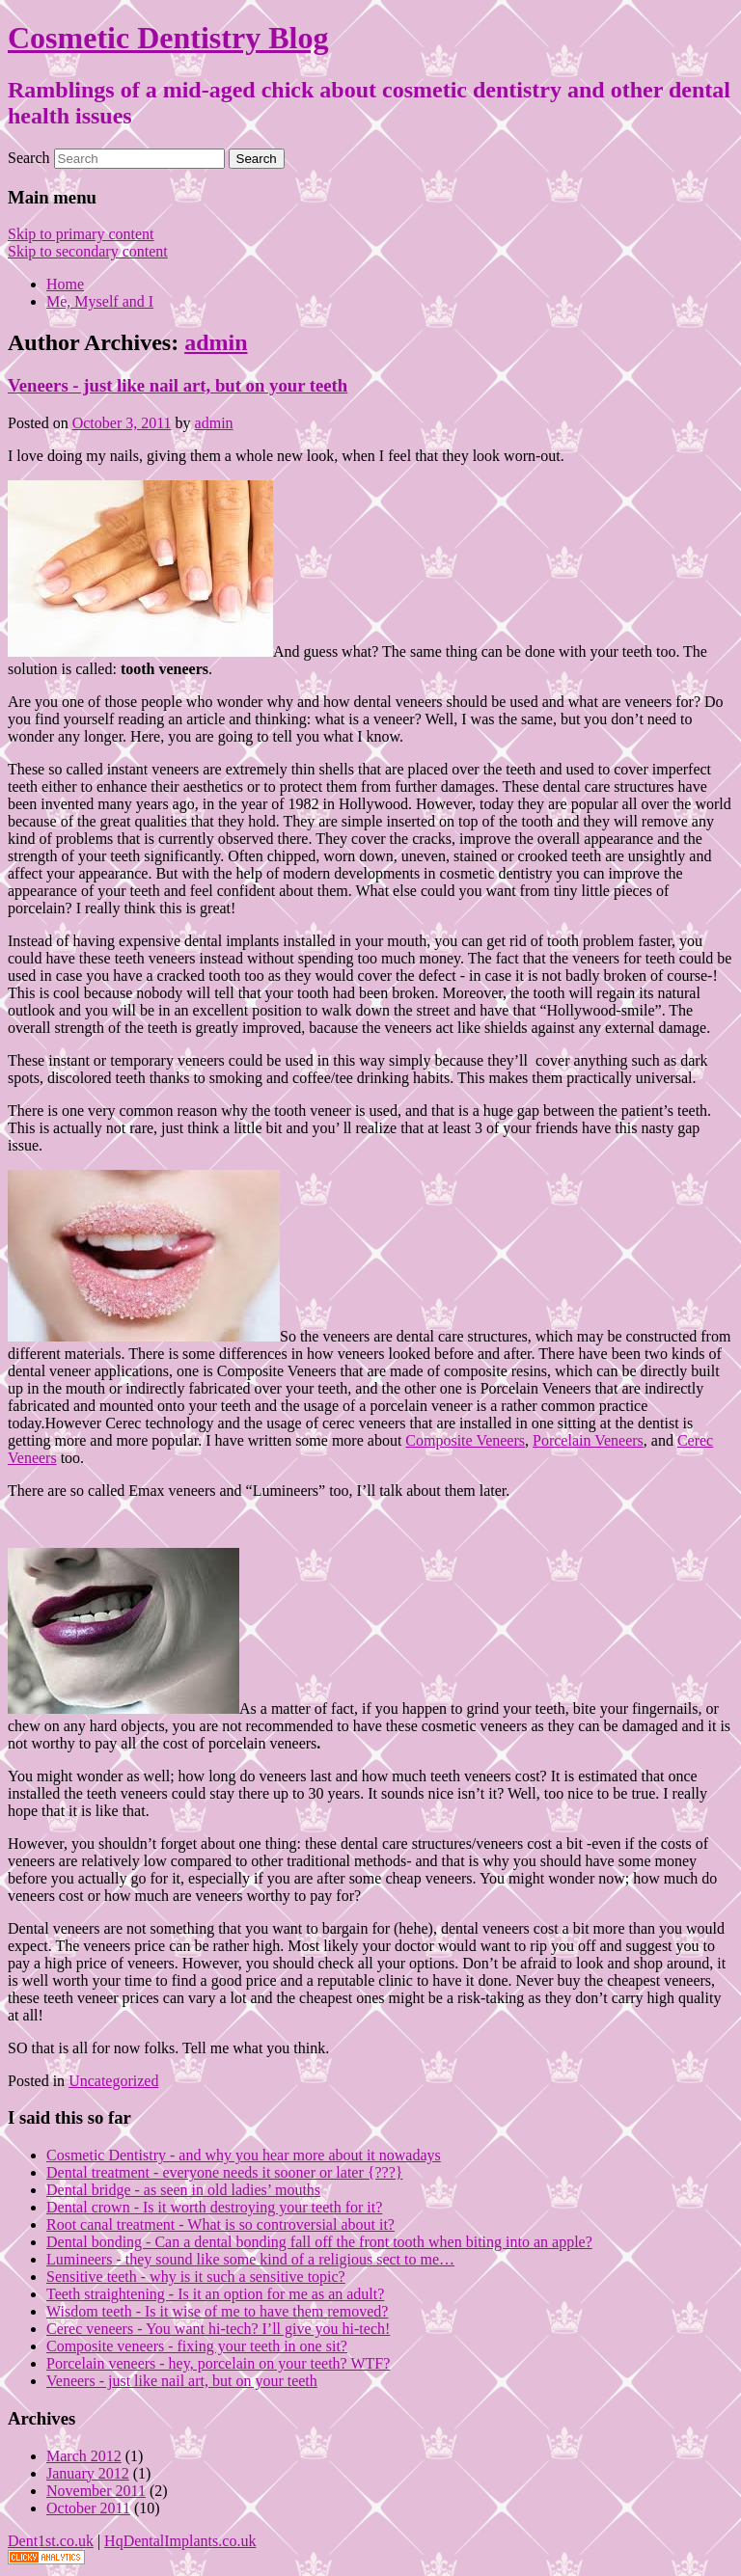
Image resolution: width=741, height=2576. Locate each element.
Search (29, 157)
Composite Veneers (465, 1440)
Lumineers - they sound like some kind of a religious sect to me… (250, 2259)
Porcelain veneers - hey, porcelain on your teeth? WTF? (218, 2363)
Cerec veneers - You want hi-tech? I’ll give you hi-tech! (218, 2328)
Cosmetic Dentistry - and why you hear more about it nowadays (243, 2155)
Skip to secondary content (88, 251)
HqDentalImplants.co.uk (180, 2541)
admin (215, 342)
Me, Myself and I (99, 301)
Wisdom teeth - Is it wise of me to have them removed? (217, 2311)
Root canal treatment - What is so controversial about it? (220, 2224)
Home (65, 284)
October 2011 (88, 2508)
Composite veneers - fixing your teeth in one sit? (196, 2346)
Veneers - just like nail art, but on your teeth (177, 385)
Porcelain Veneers (588, 1440)
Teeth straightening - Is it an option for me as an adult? (215, 2294)
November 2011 (96, 2490)
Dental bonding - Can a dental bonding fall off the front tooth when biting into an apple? (319, 2242)
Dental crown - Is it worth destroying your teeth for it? (214, 2207)
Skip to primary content (81, 234)
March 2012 (84, 2456)
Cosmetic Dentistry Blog (168, 37)
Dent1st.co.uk (51, 2541)
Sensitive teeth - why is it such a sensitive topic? (195, 2276)
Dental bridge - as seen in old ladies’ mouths (183, 2190)
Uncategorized (113, 2081)
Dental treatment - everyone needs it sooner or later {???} (224, 2172)
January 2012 (87, 2473)
